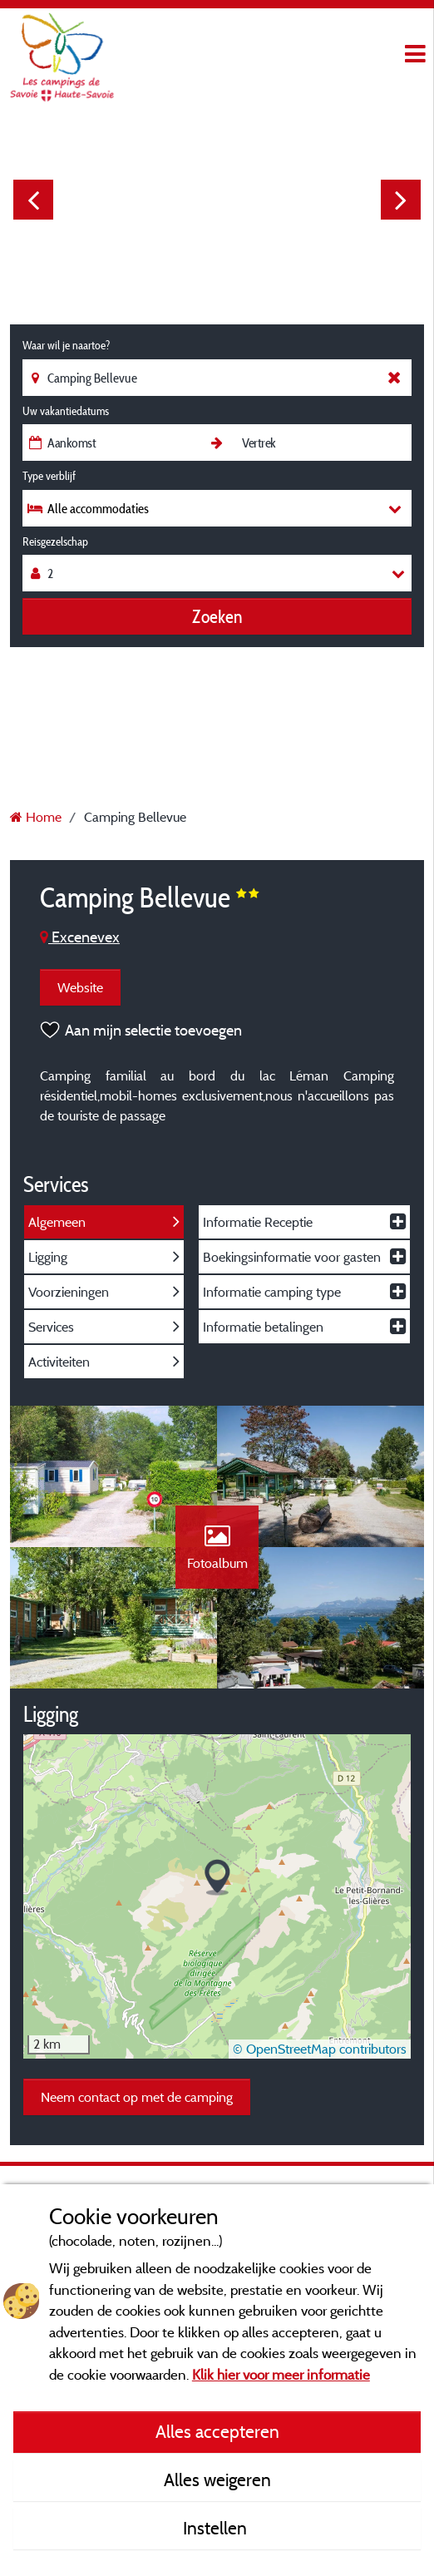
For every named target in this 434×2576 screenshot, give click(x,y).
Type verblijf (49, 475)
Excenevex (80, 937)
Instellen (217, 2528)
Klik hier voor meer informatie (281, 2374)
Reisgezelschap (55, 541)
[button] (217, 1877)
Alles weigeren (217, 2479)
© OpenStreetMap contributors (320, 2048)
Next (401, 200)
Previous (33, 200)
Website (80, 987)
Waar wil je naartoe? (66, 345)
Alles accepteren (217, 2431)
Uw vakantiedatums (65, 410)
